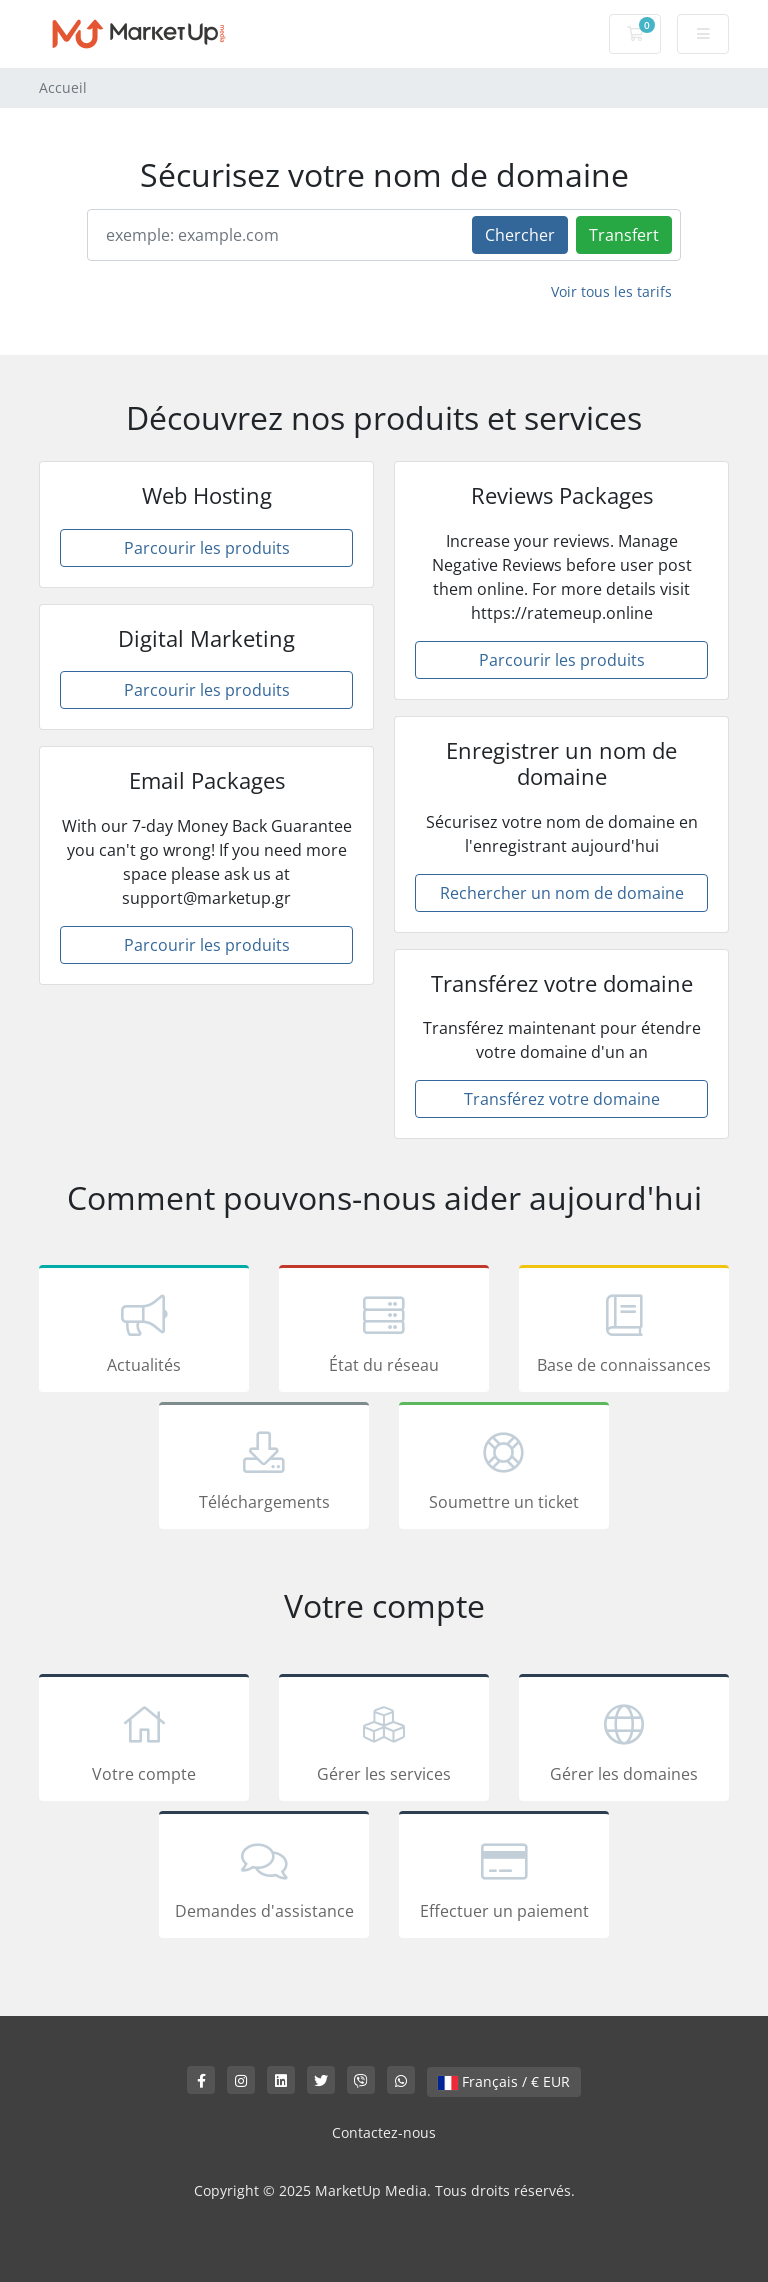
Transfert (624, 235)
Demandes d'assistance (264, 1878)
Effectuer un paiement (504, 1878)
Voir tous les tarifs (611, 291)
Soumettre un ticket (504, 1469)
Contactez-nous (384, 2132)
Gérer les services (384, 1741)
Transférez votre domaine (562, 1099)
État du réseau (384, 1332)
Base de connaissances (624, 1332)
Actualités (144, 1332)
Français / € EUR (504, 2081)
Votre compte (144, 1741)
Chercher (520, 235)
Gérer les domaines (624, 1741)
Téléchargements (264, 1469)
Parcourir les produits (207, 548)
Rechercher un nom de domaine (562, 893)
